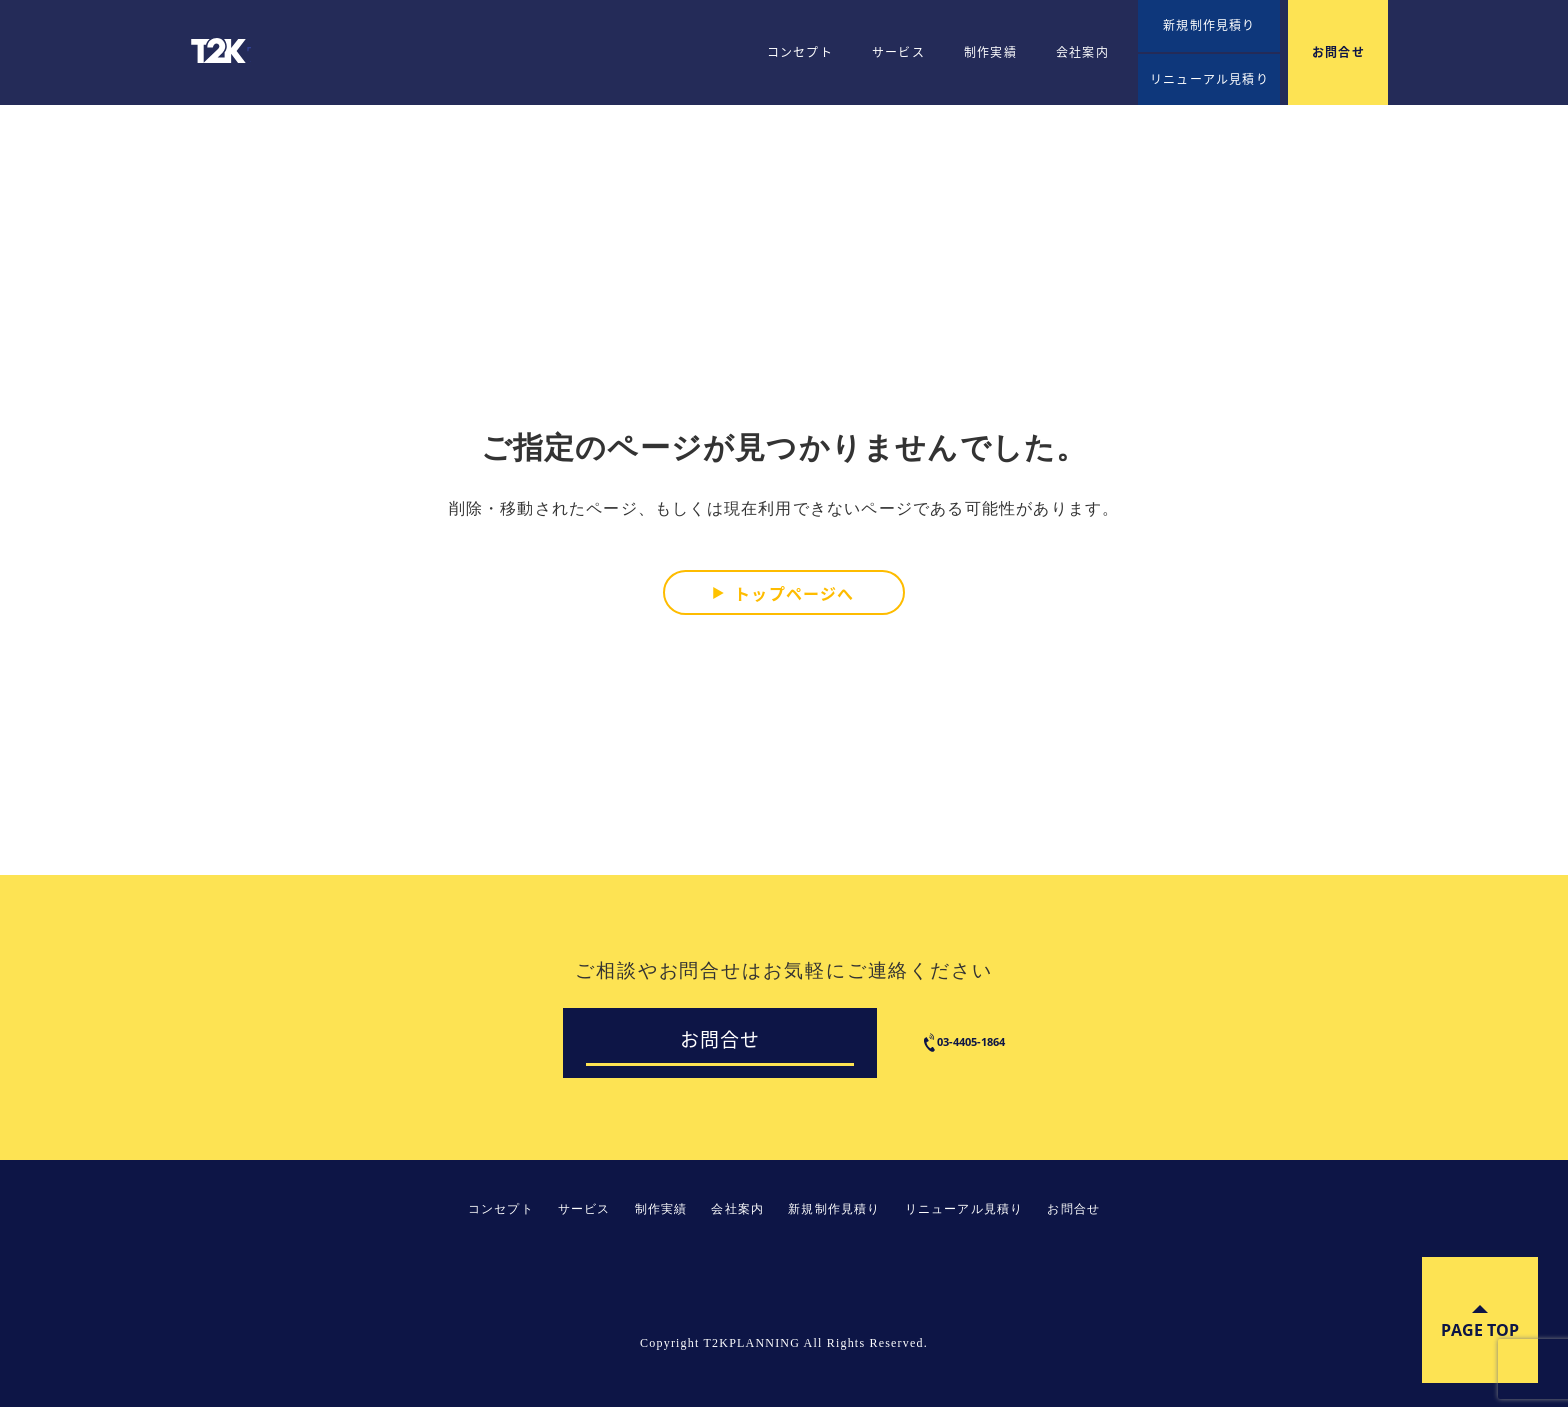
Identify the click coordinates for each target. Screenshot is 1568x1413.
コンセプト (800, 52)
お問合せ (1338, 52)
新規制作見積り (1209, 25)
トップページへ (794, 592)
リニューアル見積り (1209, 79)
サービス (898, 52)
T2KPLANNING (225, 51)
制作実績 (990, 52)
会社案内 (1082, 52)
